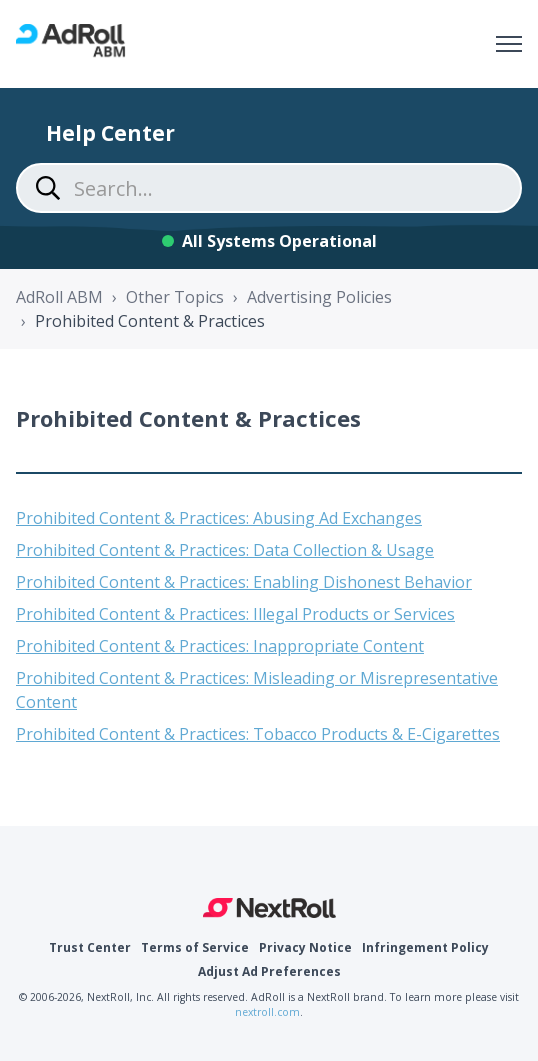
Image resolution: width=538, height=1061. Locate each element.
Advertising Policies (319, 297)
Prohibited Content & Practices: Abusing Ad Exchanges (219, 518)
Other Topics (175, 297)
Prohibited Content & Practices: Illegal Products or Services (235, 614)
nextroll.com (267, 1012)
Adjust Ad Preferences (269, 971)
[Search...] (269, 188)
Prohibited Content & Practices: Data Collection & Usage (225, 550)
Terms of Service (195, 947)
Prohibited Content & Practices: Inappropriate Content (220, 646)
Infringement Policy (425, 947)
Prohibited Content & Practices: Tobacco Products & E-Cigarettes (258, 734)
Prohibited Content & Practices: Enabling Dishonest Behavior (244, 582)
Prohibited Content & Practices (150, 321)
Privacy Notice (305, 947)
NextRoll (269, 908)
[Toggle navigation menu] (509, 44)
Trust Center (90, 947)
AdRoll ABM (59, 297)
